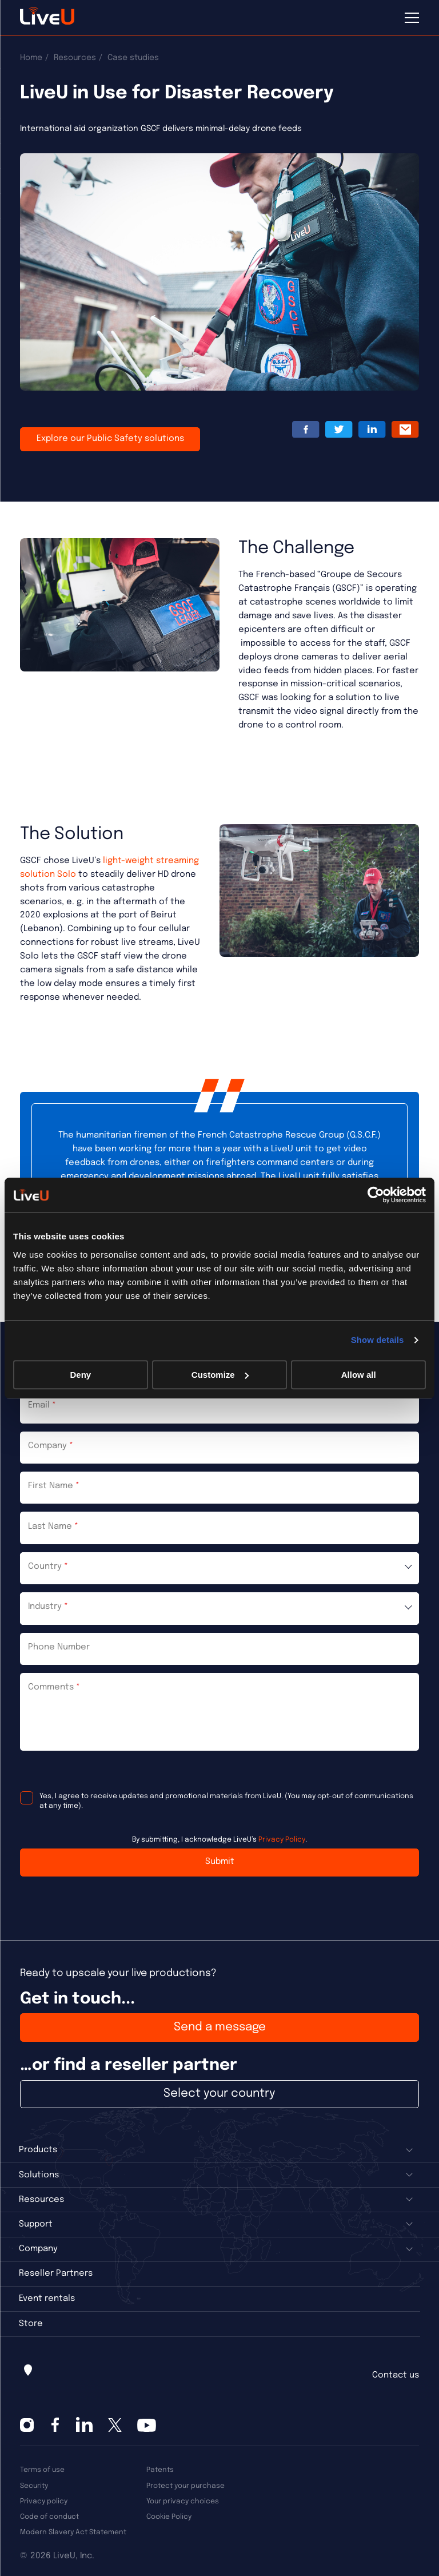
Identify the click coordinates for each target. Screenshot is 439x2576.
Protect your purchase (185, 2486)
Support (36, 2224)
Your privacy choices (182, 2501)
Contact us (395, 2375)
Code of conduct (49, 2517)
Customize (220, 1375)
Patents (160, 2470)
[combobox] (219, 1568)
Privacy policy (43, 2501)
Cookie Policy (168, 2517)
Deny (80, 1375)
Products (38, 2149)
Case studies (133, 58)
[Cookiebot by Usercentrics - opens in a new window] (376, 1194)
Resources (75, 58)
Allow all (358, 1375)
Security (34, 2486)
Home (31, 58)
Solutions (39, 2175)
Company (38, 2248)
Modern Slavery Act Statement (73, 2532)
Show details (377, 1340)
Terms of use (42, 2470)
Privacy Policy (281, 1839)
